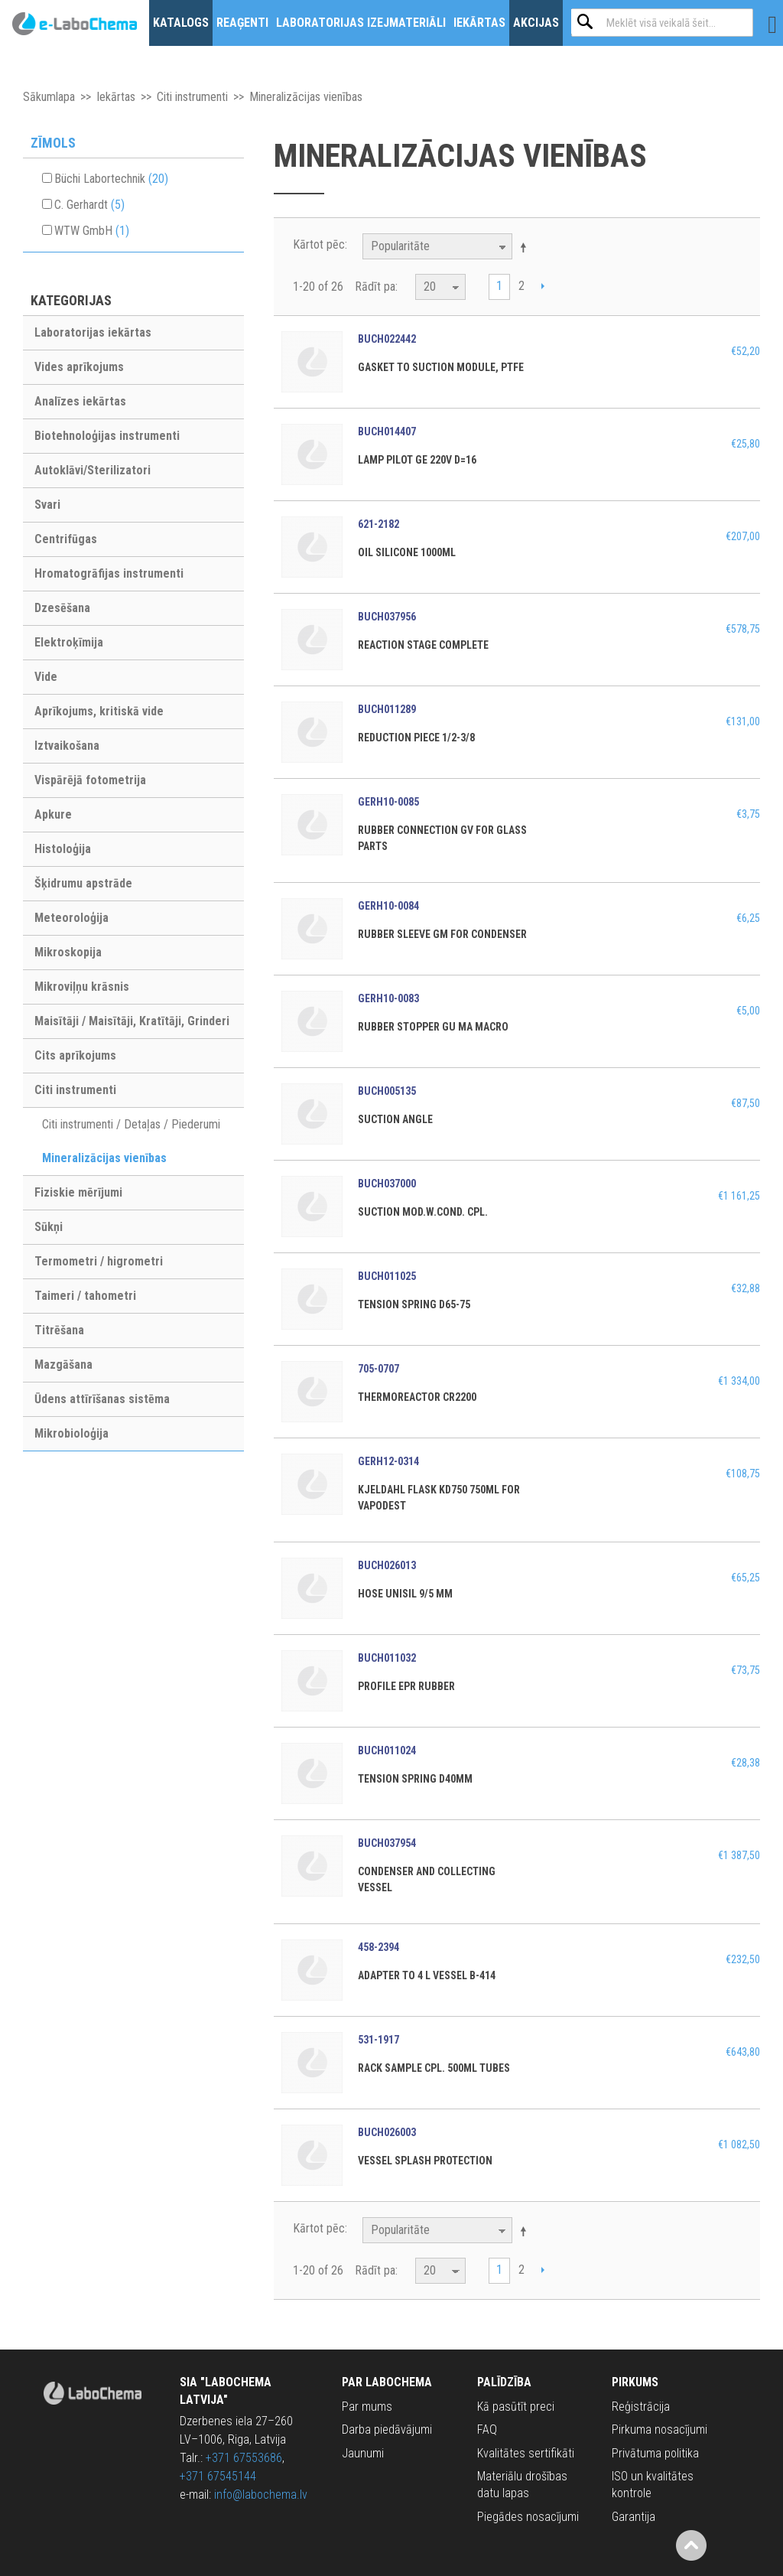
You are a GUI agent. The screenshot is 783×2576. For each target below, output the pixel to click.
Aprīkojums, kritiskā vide (99, 711)
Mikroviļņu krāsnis (81, 986)
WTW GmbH (91, 230)
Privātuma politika (655, 2453)
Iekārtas (479, 22)
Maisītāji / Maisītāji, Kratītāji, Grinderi (131, 1021)
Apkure (53, 814)
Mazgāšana (63, 1364)
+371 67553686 (244, 2458)
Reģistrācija (641, 2406)
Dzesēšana (62, 608)
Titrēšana (59, 1330)
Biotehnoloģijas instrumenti (107, 435)
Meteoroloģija (71, 917)
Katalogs (181, 22)
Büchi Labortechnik (111, 178)
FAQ (487, 2429)
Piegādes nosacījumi (528, 2516)
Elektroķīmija (68, 642)
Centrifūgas (65, 539)
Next (543, 288)
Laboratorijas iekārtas (92, 332)
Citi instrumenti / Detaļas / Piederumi (131, 1124)
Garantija (633, 2516)
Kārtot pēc (319, 244)
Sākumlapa (49, 97)
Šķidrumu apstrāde (83, 883)
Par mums (367, 2406)
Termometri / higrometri (98, 1261)
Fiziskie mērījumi (78, 1192)
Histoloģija (62, 849)
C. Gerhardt (89, 204)
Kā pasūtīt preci (515, 2406)
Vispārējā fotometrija (90, 780)
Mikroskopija (68, 952)
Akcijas (536, 22)
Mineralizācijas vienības (104, 1158)
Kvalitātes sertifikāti (525, 2453)
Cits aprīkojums (75, 1055)
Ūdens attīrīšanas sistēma (102, 1399)
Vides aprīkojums (79, 367)
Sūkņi (48, 1227)
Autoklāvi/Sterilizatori (92, 470)
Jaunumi (363, 2453)
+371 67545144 (218, 2476)
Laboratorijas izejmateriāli (361, 22)
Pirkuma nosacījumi (659, 2429)
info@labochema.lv (260, 2494)
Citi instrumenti (192, 97)
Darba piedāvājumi (387, 2429)
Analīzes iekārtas (80, 401)
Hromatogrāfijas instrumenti (109, 573)
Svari (47, 504)
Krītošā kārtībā (526, 247)
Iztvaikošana (66, 745)
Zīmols (53, 143)
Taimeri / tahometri (85, 1295)
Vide (45, 676)
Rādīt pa (375, 286)
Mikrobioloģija (71, 1433)
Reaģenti (242, 22)
